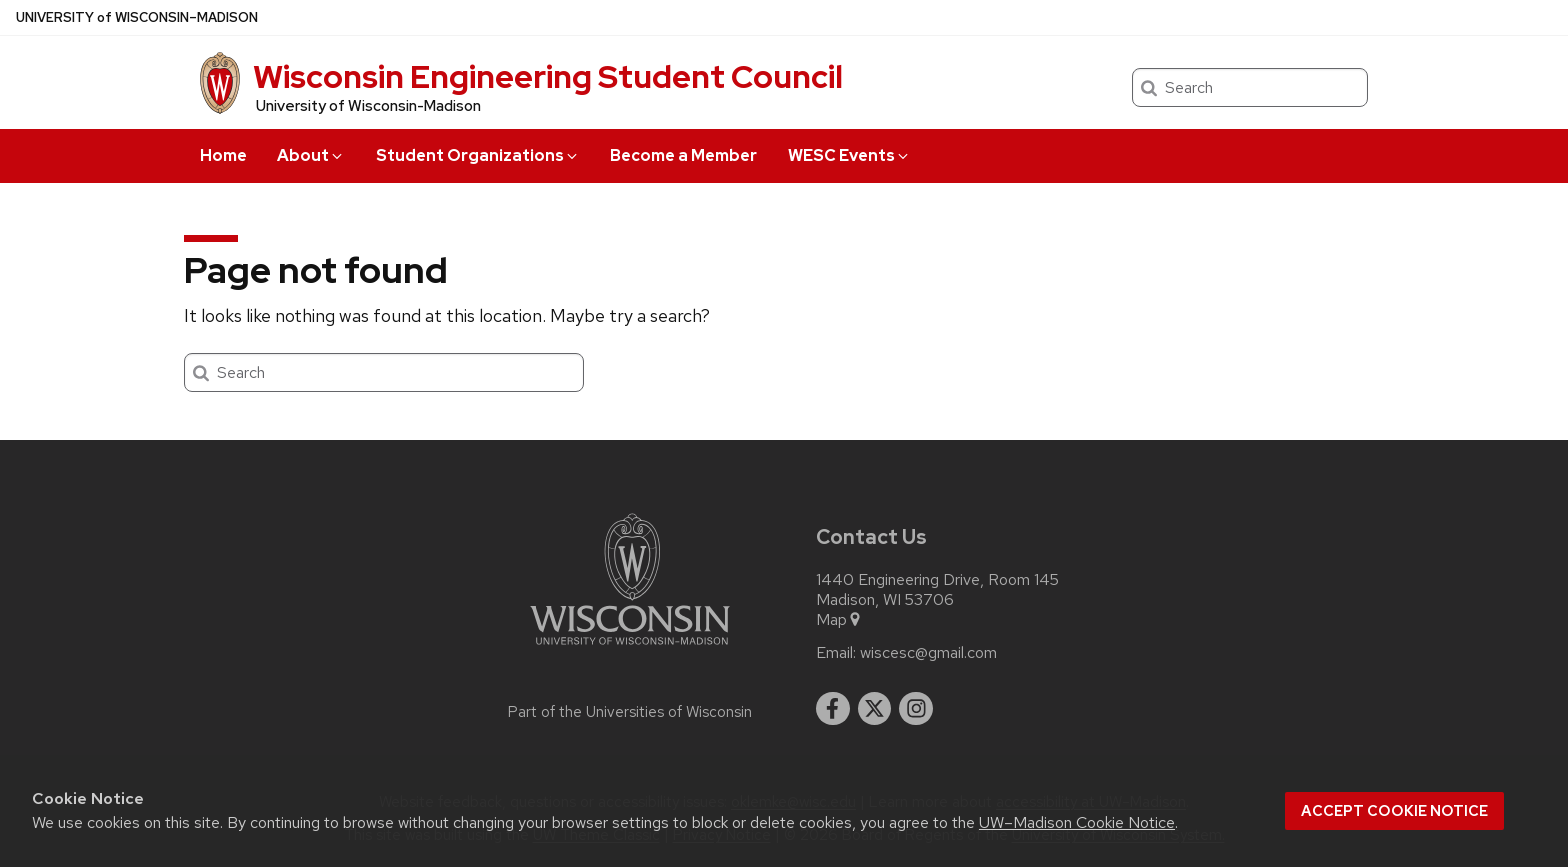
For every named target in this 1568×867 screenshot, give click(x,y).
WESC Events (849, 155)
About (311, 155)
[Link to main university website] (630, 648)
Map (839, 620)
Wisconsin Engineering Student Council (548, 76)
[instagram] (916, 709)
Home (223, 155)
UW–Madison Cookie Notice (1077, 822)
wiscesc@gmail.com (928, 653)
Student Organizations (478, 155)
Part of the (630, 712)
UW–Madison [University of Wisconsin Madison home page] (137, 17)
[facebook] (833, 709)
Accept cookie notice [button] (1394, 811)
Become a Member (683, 155)
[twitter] (875, 709)
